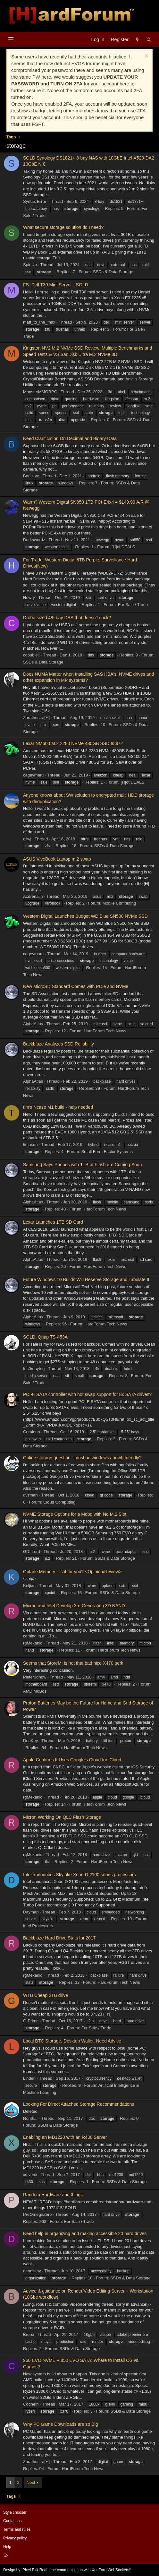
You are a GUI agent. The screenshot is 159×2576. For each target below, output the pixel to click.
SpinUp (30, 264)
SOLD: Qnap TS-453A (45, 1337)
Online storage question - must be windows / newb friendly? (82, 1457)
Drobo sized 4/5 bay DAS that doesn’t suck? (67, 617)
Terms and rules (16, 2529)
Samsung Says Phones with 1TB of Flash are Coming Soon (82, 1164)
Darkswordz (34, 539)
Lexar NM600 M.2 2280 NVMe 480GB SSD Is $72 (73, 743)
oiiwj (27, 839)
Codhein (30, 2404)
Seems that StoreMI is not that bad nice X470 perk (73, 1663)
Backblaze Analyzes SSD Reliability (58, 1043)
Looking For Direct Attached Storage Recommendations (78, 2104)
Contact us (12, 2521)
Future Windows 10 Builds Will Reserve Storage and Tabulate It (86, 1279)
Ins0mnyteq (34, 1368)
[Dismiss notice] (145, 56)
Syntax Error (34, 201)
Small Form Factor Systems (107, 1151)
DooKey (30, 1740)
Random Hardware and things (53, 2194)
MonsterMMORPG (40, 391)
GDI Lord (31, 1551)
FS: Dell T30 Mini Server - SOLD (55, 284)
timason (30, 1144)
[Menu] (10, 39)
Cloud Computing (59, 1502)
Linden (29, 2078)
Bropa (28, 2334)
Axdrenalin (33, 896)
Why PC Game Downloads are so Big (60, 2424)
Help (7, 2547)
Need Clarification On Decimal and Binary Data (70, 438)
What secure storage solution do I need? (63, 227)
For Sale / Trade (133, 604)
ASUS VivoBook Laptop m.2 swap (57, 859)
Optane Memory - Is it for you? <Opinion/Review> (72, 1571)
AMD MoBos (34, 1691)
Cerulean (31, 1431)
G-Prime (30, 2020)
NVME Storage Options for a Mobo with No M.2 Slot (74, 1514)
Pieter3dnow (34, 1677)
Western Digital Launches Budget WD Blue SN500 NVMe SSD (85, 916)
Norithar (30, 2118)
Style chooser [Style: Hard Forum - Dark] (15, 2512)
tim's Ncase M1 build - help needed (58, 1107)
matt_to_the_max (39, 322)
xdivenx (30, 2174)
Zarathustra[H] (36, 717)
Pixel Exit (30, 2570)
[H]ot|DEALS (123, 546)
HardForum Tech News (105, 1030)
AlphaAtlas (33, 1023)
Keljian (29, 1585)
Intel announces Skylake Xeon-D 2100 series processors (79, 1874)
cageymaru (33, 775)
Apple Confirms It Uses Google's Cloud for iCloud (72, 1759)
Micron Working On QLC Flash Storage (62, 1817)
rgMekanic (32, 1643)
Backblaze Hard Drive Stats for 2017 (59, 1937)
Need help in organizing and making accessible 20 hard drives (84, 2233)
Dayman (30, 1912)
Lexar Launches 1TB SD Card (53, 1222)
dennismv (32, 2270)
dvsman (30, 1495)
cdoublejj (31, 655)
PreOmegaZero (37, 2214)
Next (31, 2482)
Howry (29, 597)
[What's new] (137, 39)
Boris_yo (31, 475)
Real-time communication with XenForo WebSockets (85, 2570)
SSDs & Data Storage (113, 271)
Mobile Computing (119, 903)
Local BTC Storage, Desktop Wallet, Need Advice (72, 2040)
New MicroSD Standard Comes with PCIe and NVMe (75, 986)
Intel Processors (38, 1925)
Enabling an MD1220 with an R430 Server (65, 2137)
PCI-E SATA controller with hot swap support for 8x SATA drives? (87, 1394)
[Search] (149, 39)
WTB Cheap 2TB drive (45, 1995)
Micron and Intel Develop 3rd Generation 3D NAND (74, 1605)
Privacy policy (15, 2538)
